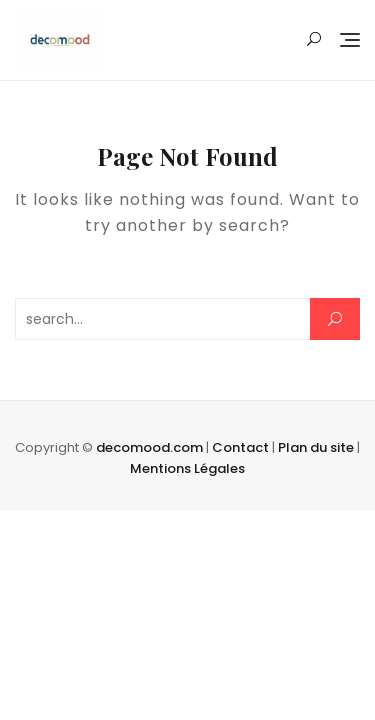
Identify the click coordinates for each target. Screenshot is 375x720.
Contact (240, 447)
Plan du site (316, 447)
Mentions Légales (187, 468)
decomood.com (149, 447)
